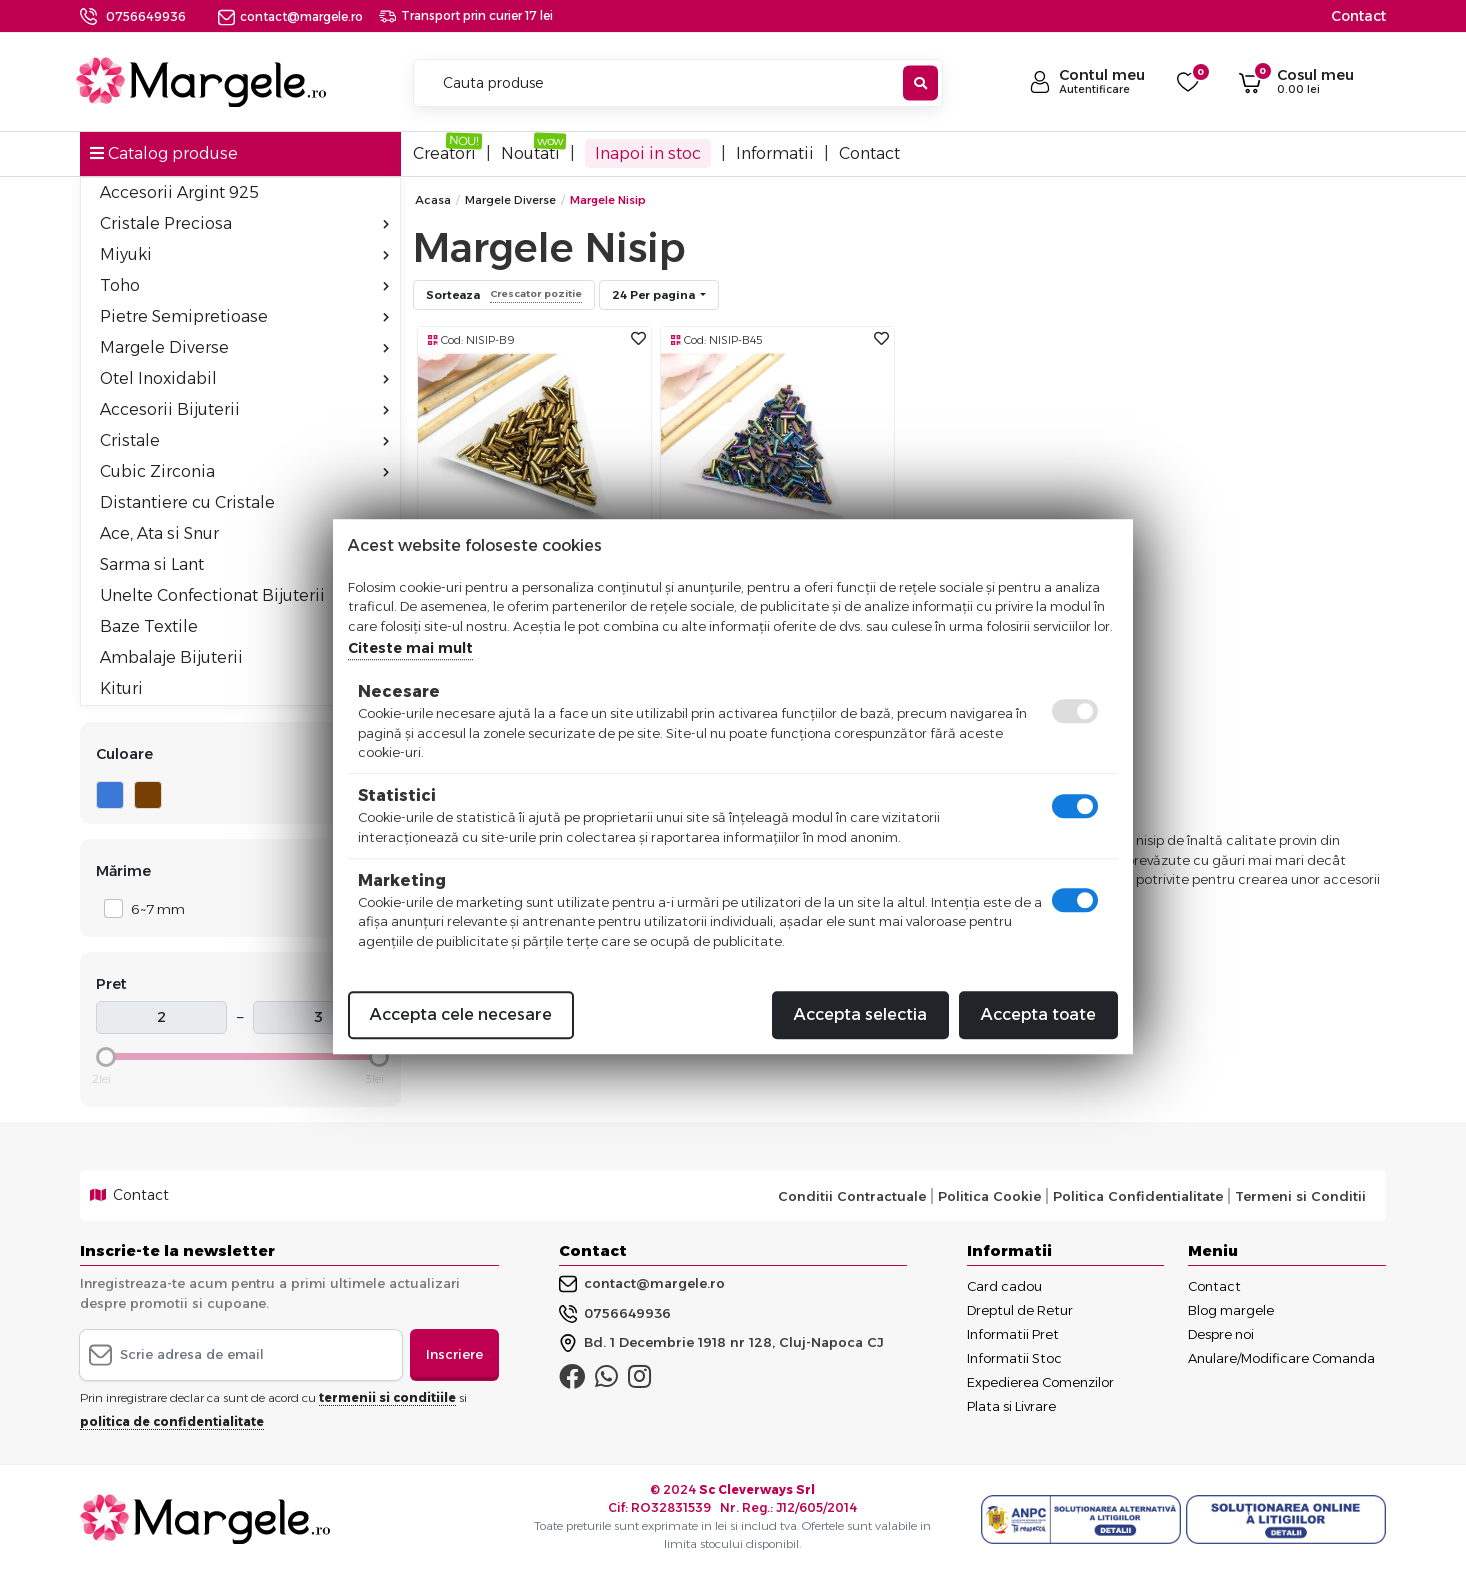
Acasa (433, 200)
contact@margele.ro (290, 16)
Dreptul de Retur (1020, 1310)
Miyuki (244, 254)
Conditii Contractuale (852, 1196)
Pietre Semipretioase (244, 316)
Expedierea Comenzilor (1040, 1382)
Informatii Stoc (1014, 1358)
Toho (244, 285)
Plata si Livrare (1011, 1406)
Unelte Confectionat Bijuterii (212, 595)
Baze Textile (149, 626)
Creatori (444, 153)
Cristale (244, 440)
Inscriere (454, 1354)
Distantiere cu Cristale (187, 502)
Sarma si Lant (244, 564)
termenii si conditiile (387, 1397)
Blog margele (1231, 1310)
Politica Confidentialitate (1138, 1196)
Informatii (775, 153)
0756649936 (146, 16)
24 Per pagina (655, 295)
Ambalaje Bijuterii (244, 657)
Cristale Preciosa (244, 223)
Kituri (121, 688)
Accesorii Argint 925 (179, 192)
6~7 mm (152, 908)
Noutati (530, 153)
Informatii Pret (1013, 1334)
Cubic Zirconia (244, 471)
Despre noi (1221, 1334)
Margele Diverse (244, 347)
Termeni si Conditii (1300, 1196)
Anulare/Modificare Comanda (1281, 1358)
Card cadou (1004, 1286)
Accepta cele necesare (461, 1014)
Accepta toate (1038, 1014)
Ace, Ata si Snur (244, 533)
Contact (1358, 16)
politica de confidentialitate (172, 1421)
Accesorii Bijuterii (244, 409)
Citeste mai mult (410, 648)
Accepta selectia (860, 1014)
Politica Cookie (989, 1196)
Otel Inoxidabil (244, 378)
